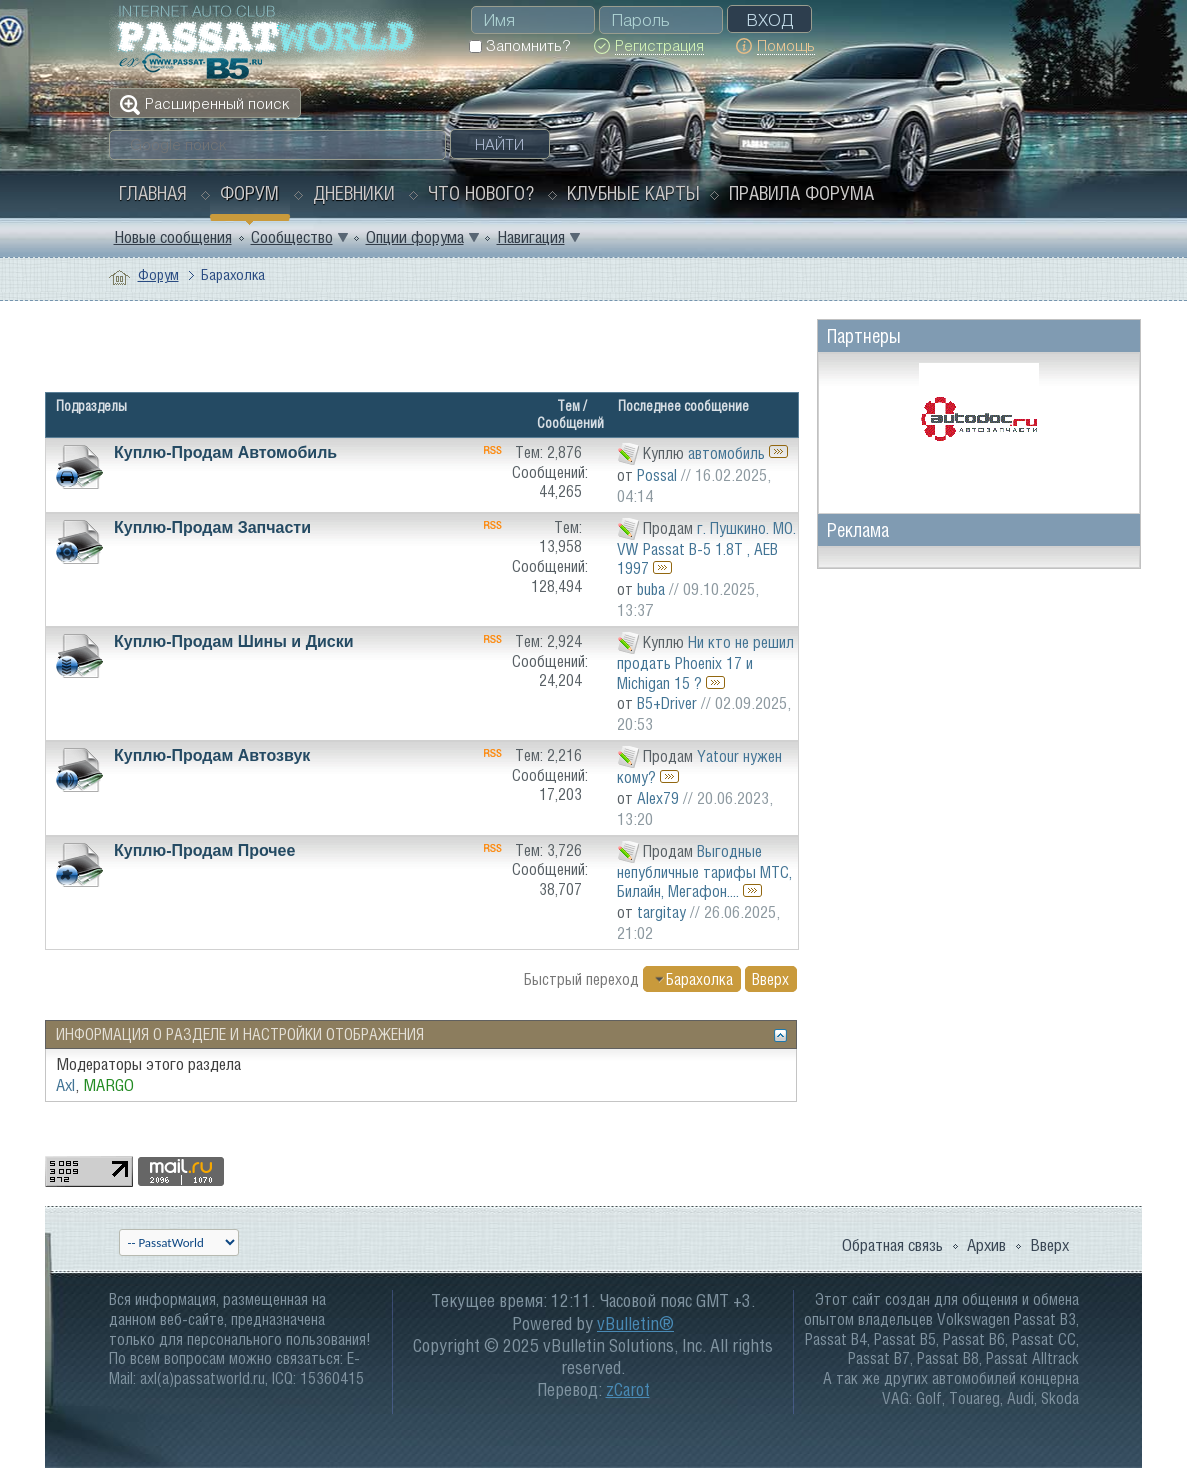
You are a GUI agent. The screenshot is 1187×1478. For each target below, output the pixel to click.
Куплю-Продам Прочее (204, 850)
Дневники (354, 193)
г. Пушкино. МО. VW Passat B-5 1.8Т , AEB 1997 (706, 547)
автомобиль (726, 452)
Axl (65, 1085)
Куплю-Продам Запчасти (212, 527)
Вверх (770, 979)
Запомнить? (519, 45)
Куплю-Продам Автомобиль (225, 452)
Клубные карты (633, 193)
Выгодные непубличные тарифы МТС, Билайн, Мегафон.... (704, 870)
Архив (986, 1245)
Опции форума (415, 237)
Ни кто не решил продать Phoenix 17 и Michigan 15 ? (705, 661)
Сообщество (292, 237)
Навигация (531, 237)
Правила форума (801, 193)
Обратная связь (892, 1245)
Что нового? (481, 193)
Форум (249, 193)
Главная (153, 193)
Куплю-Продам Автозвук (212, 755)
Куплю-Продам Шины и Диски (234, 641)
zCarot (628, 1389)
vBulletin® (635, 1323)
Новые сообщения (173, 237)
